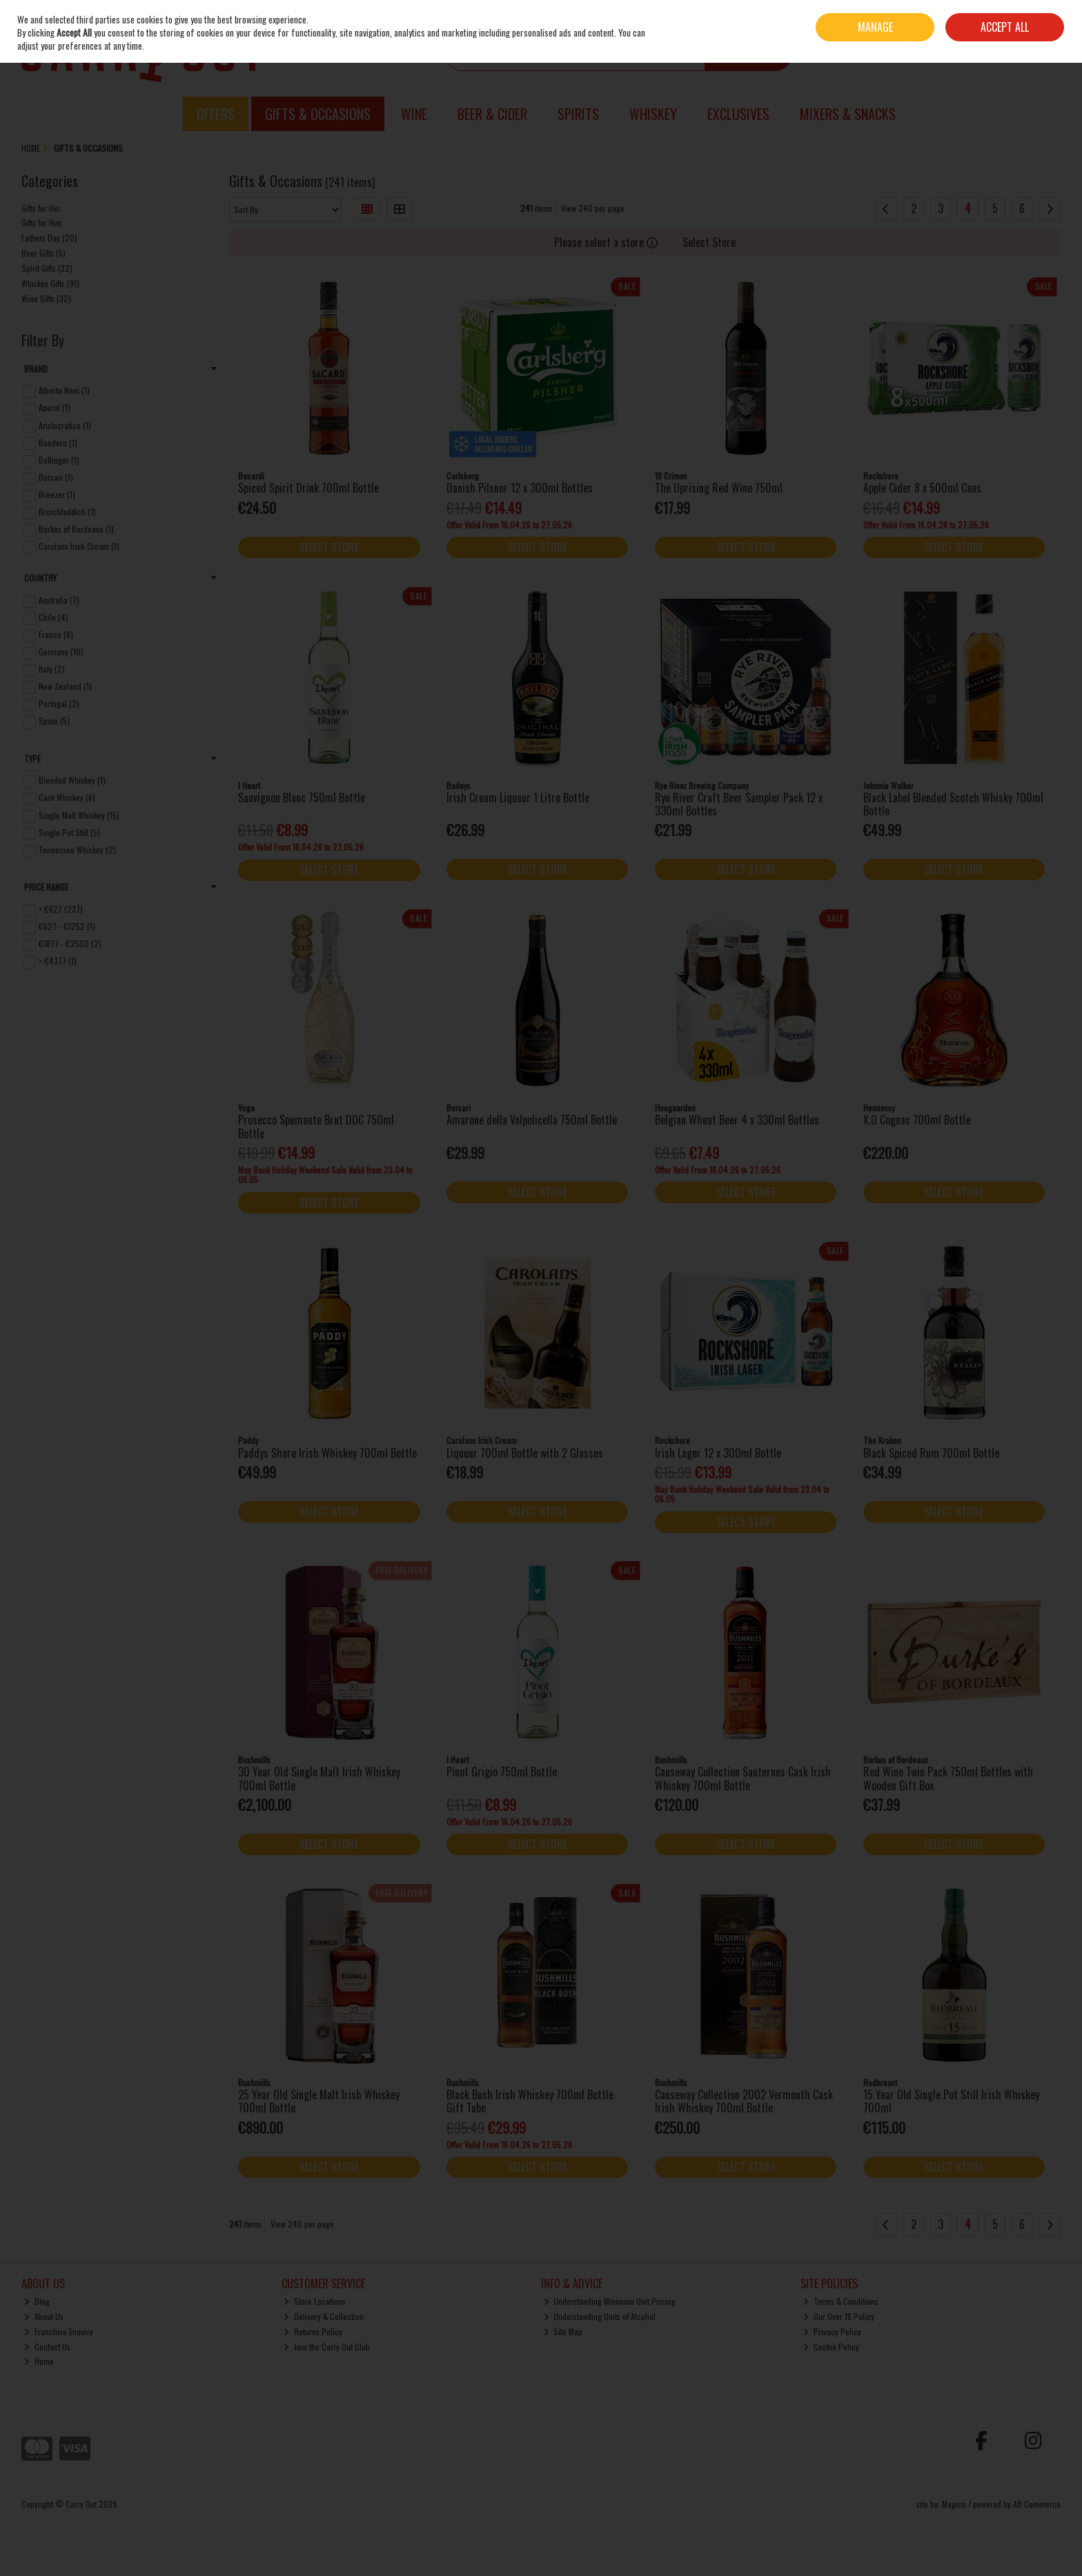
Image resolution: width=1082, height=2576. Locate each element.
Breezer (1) (57, 494)
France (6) (56, 634)
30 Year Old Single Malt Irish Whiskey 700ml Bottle (319, 1778)
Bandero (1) (58, 442)
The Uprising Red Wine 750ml (719, 487)
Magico (954, 2504)
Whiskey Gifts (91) (50, 283)
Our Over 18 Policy (838, 2316)
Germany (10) (61, 651)
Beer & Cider (492, 113)
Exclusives (738, 113)
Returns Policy (313, 2331)
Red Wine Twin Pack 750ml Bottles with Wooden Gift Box (948, 1778)
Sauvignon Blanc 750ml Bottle (301, 797)
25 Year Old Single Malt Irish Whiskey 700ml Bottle (319, 2101)
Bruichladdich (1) (67, 511)
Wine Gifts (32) (46, 298)
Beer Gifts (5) (43, 253)
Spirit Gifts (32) (46, 268)
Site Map (563, 2331)
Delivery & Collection (324, 2316)
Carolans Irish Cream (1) (79, 546)
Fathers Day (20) (49, 238)
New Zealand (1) (65, 686)
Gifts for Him (41, 222)
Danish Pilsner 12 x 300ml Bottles (519, 487)
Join (1054, 17)
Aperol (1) (54, 407)
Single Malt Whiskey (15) (79, 814)
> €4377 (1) (58, 961)
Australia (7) (59, 600)
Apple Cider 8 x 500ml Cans (922, 487)
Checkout (1030, 54)
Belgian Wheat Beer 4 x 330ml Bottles (737, 1119)
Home (39, 2361)
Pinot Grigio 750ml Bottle (501, 1771)
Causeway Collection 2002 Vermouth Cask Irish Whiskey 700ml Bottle (744, 2101)
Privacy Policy (832, 2331)
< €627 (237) (61, 909)
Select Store (709, 242)
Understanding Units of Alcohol (600, 2316)
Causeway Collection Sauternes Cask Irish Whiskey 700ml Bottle (743, 1778)
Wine (414, 113)
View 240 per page (592, 208)
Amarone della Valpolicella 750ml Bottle (531, 1119)
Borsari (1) (56, 477)
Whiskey (653, 113)
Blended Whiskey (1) (72, 780)
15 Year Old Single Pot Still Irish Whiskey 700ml (951, 2101)
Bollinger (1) (59, 460)
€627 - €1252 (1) (67, 926)
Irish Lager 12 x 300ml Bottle (718, 1453)
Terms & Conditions (840, 2301)
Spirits (578, 113)
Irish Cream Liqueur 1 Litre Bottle (517, 797)
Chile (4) (53, 617)
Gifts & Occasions (318, 113)
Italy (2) (52, 669)
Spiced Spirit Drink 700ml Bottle (308, 487)
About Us (43, 2316)
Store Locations (315, 2301)
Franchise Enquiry (58, 2331)
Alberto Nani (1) (64, 390)
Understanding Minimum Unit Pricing (610, 2301)
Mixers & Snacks (848, 113)
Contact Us (47, 2346)
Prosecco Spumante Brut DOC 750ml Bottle (316, 1126)
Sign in (1029, 17)
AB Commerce (1037, 2504)
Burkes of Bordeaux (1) (76, 529)
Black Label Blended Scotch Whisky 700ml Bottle (953, 804)
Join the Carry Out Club (327, 2346)
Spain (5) (54, 720)
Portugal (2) (59, 703)
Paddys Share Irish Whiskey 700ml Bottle (327, 1453)
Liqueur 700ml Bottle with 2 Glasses (524, 1453)
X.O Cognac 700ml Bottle (916, 1119)
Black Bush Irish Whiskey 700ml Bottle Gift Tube (529, 2101)
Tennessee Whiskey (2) (77, 849)
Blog (37, 2301)
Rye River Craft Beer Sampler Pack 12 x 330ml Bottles (739, 804)
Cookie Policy (831, 2346)
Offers (216, 113)
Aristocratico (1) (65, 424)
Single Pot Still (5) (69, 832)
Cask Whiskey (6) (67, 797)
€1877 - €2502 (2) (70, 943)
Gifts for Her (41, 208)
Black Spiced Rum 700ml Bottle (931, 1453)
